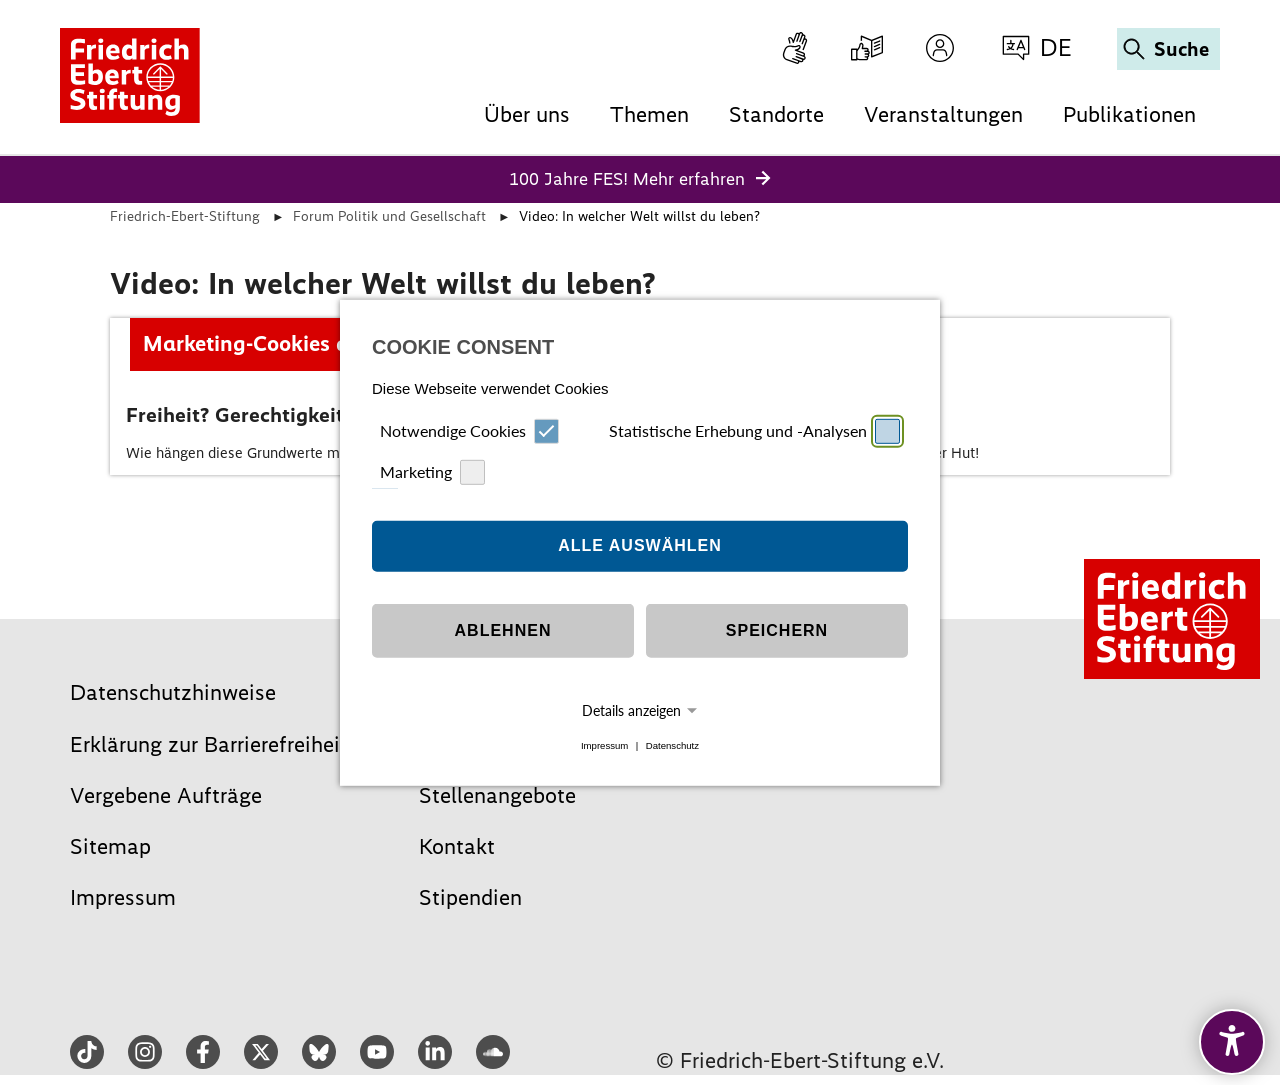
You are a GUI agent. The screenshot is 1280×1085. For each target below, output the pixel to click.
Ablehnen (503, 630)
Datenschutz (672, 745)
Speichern (777, 630)
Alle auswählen (640, 545)
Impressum (604, 745)
